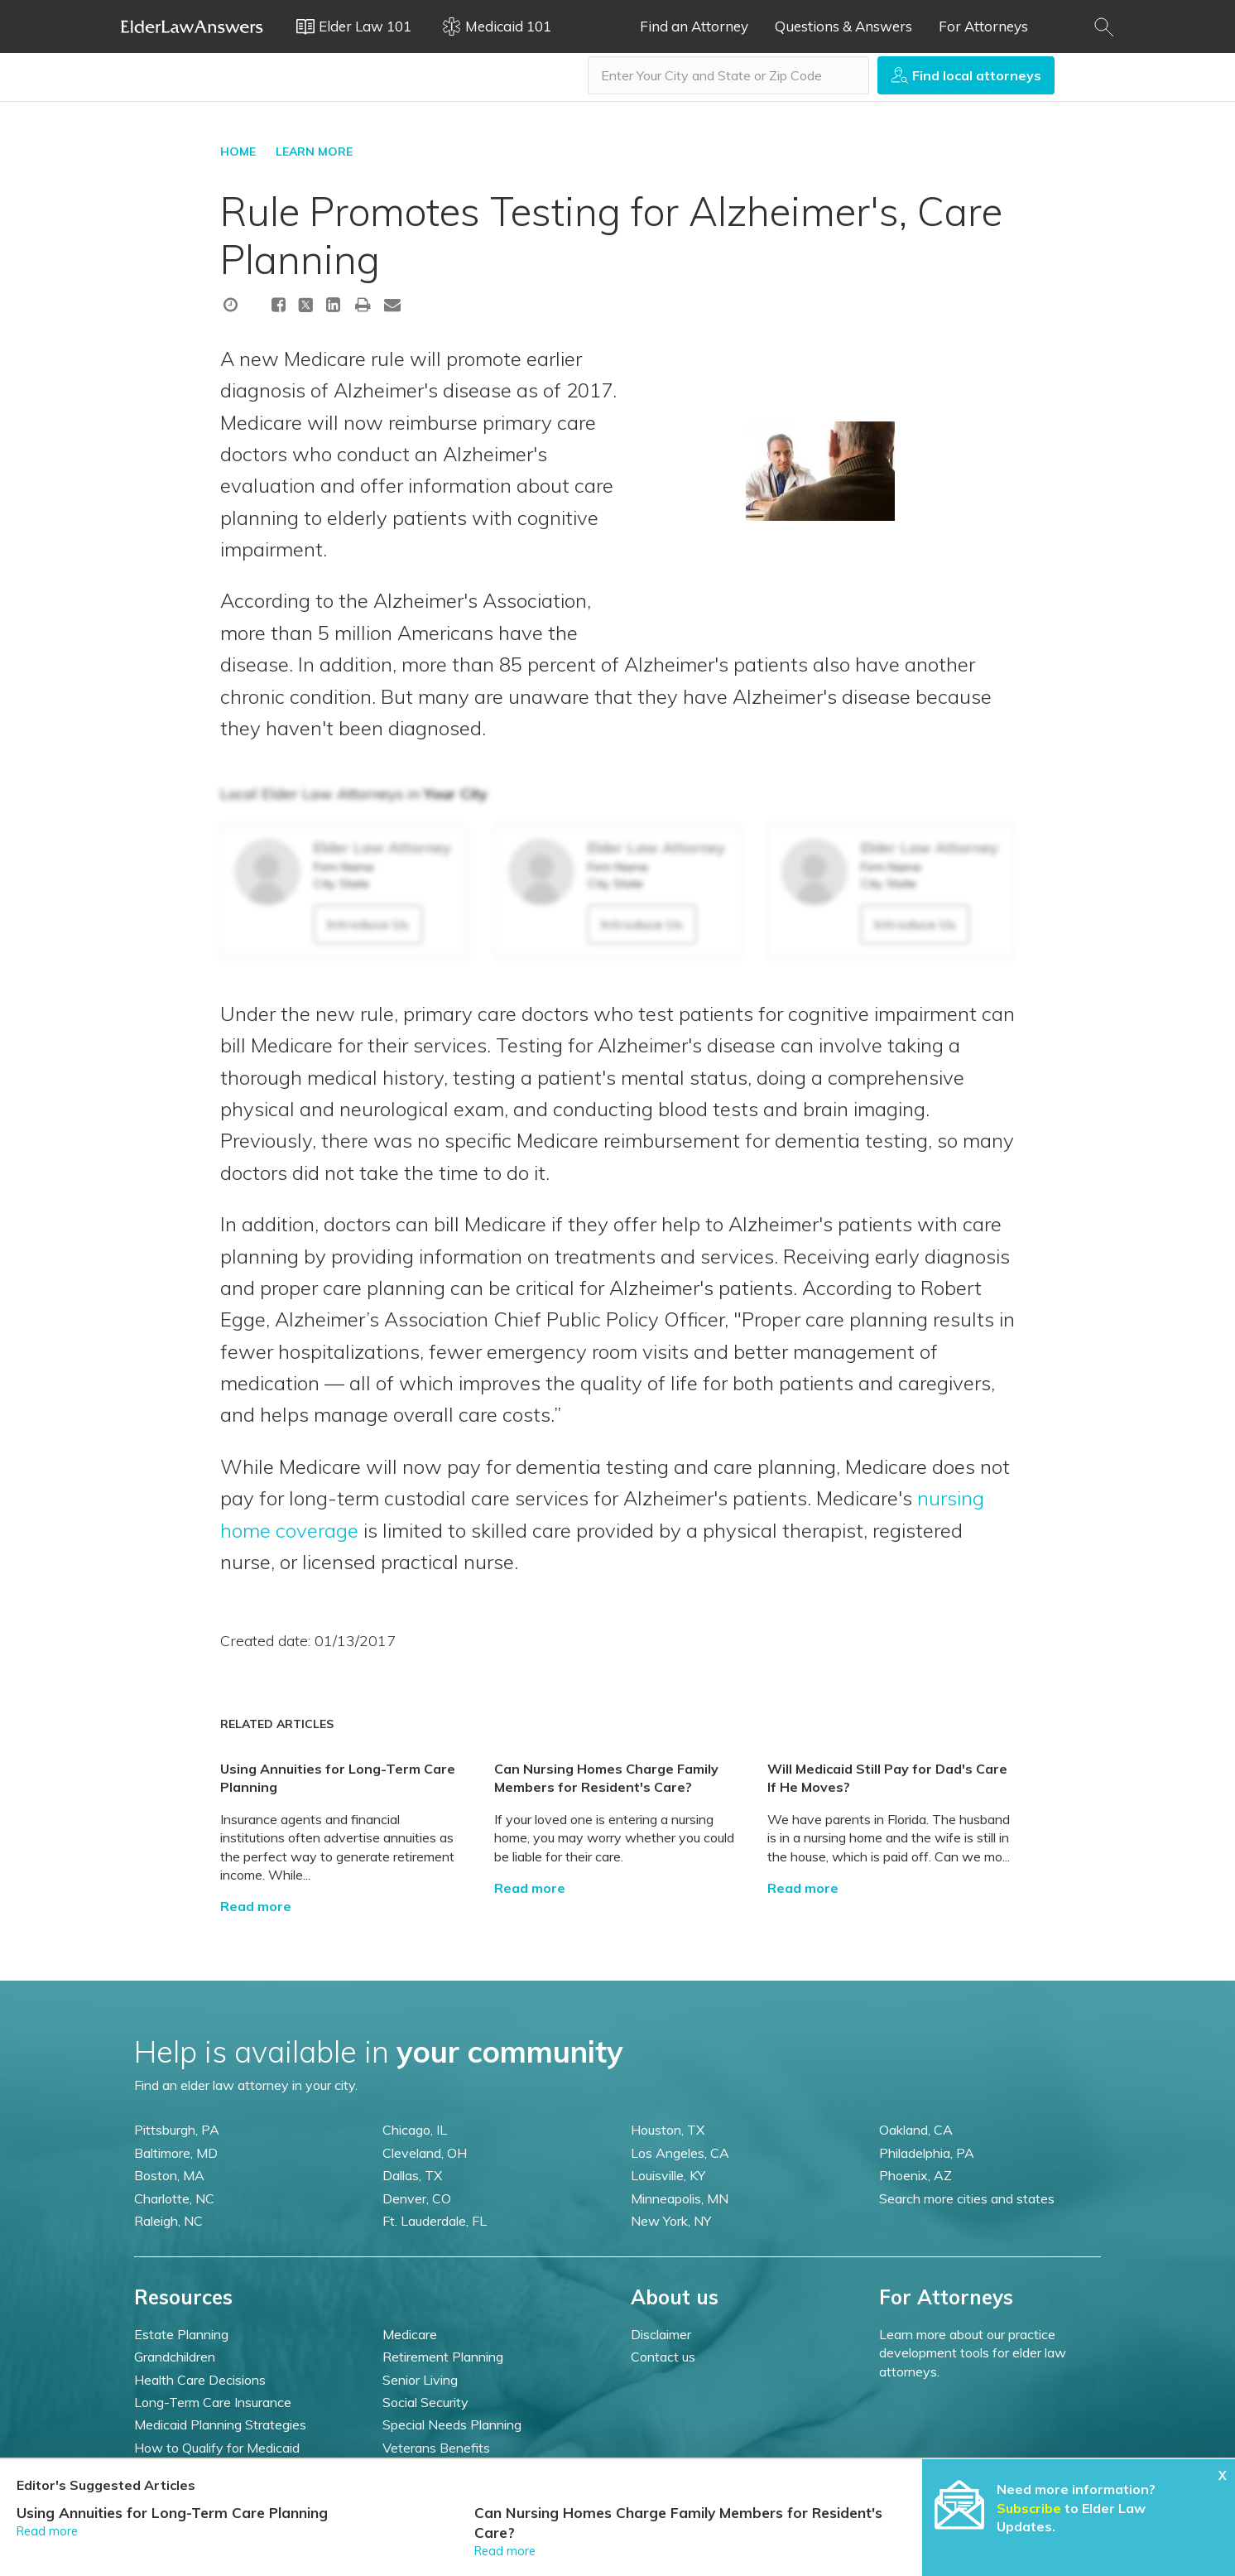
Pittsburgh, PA (176, 2129)
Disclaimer (661, 2334)
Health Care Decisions (200, 2379)
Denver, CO (416, 2198)
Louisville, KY (668, 2175)
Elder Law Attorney (382, 847)
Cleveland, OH (424, 2153)
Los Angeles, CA (680, 2153)
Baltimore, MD (176, 2153)
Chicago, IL (414, 2129)
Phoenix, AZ (915, 2175)
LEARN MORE (314, 151)
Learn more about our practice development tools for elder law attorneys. (972, 2353)
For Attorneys (983, 26)
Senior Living (420, 2379)
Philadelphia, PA (926, 2153)
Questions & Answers (843, 26)
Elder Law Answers (192, 26)
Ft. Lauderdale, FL (434, 2220)
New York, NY (671, 2220)
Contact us (663, 2356)
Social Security (425, 2402)
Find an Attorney (694, 26)
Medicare (409, 2334)
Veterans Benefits (436, 2447)
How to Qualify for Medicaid (217, 2447)
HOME (238, 151)
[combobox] (728, 75)
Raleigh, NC (168, 2220)
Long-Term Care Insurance (212, 2402)
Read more (255, 1906)
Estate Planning (181, 2334)
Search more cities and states (967, 2198)
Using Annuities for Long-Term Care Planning (172, 2512)
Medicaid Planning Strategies (220, 2424)
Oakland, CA (916, 2129)
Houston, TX (667, 2129)
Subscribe (1029, 2508)
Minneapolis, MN (679, 2198)
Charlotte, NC (174, 2198)
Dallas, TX (412, 2175)
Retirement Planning (442, 2356)
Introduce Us (368, 924)
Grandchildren (174, 2356)
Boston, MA (169, 2175)
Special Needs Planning (451, 2424)
